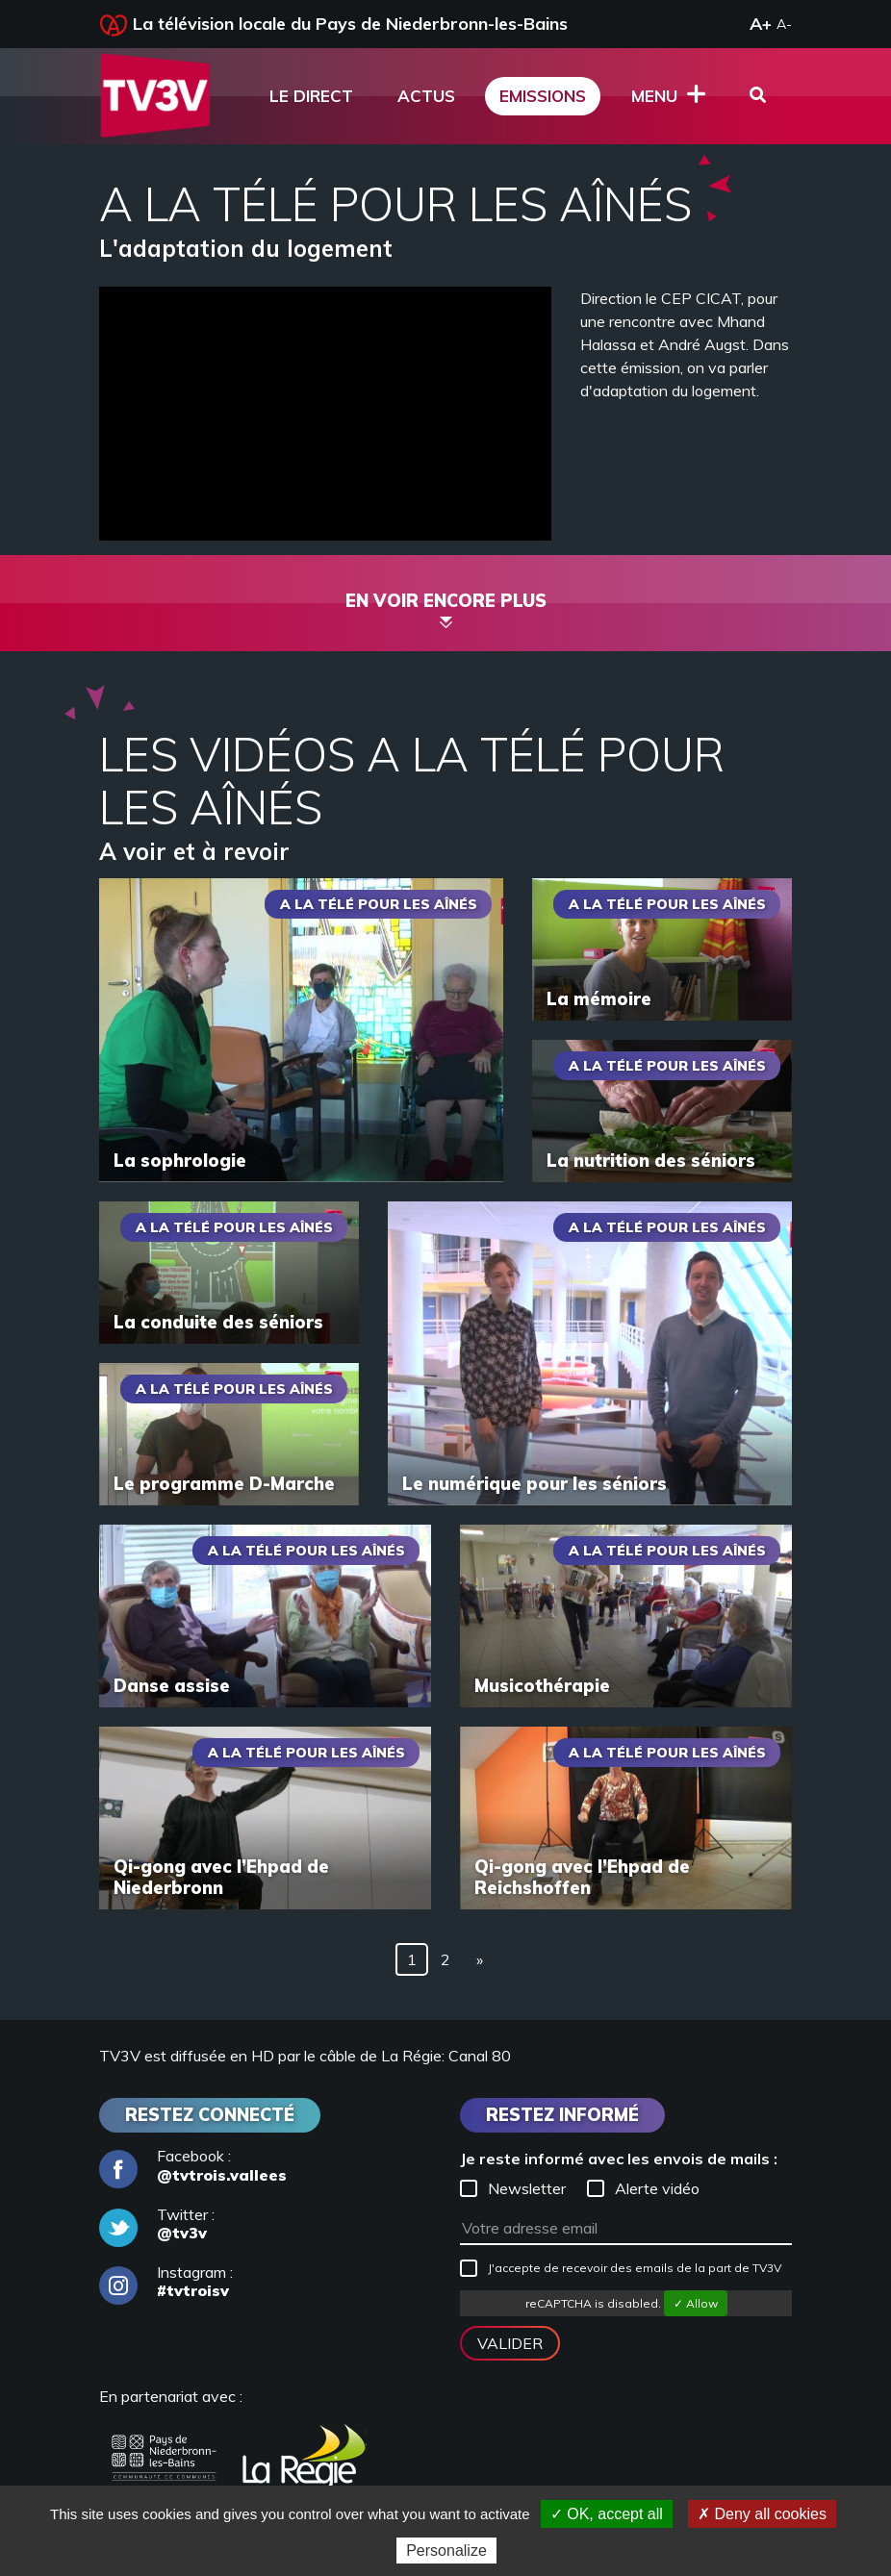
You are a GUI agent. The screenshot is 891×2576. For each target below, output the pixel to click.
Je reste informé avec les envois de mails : (618, 2158)
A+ (761, 24)
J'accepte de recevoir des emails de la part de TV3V (620, 2268)
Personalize (446, 2550)
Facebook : (193, 2165)
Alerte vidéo (643, 2188)
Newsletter (513, 2188)
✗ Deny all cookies (762, 2514)
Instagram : (166, 2281)
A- (784, 24)
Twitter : (157, 2224)
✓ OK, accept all (606, 2514)
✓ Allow (696, 2303)
